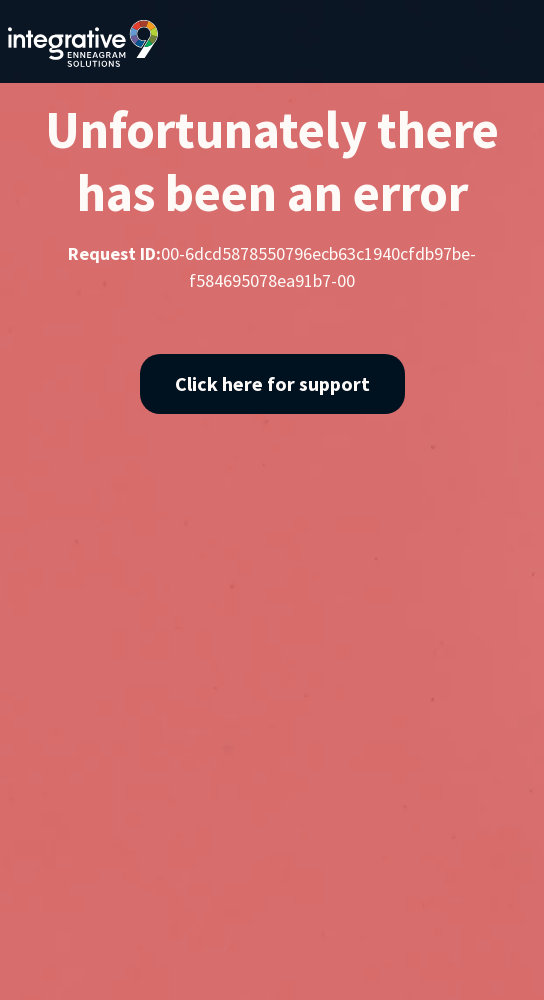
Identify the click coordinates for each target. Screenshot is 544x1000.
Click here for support (272, 383)
